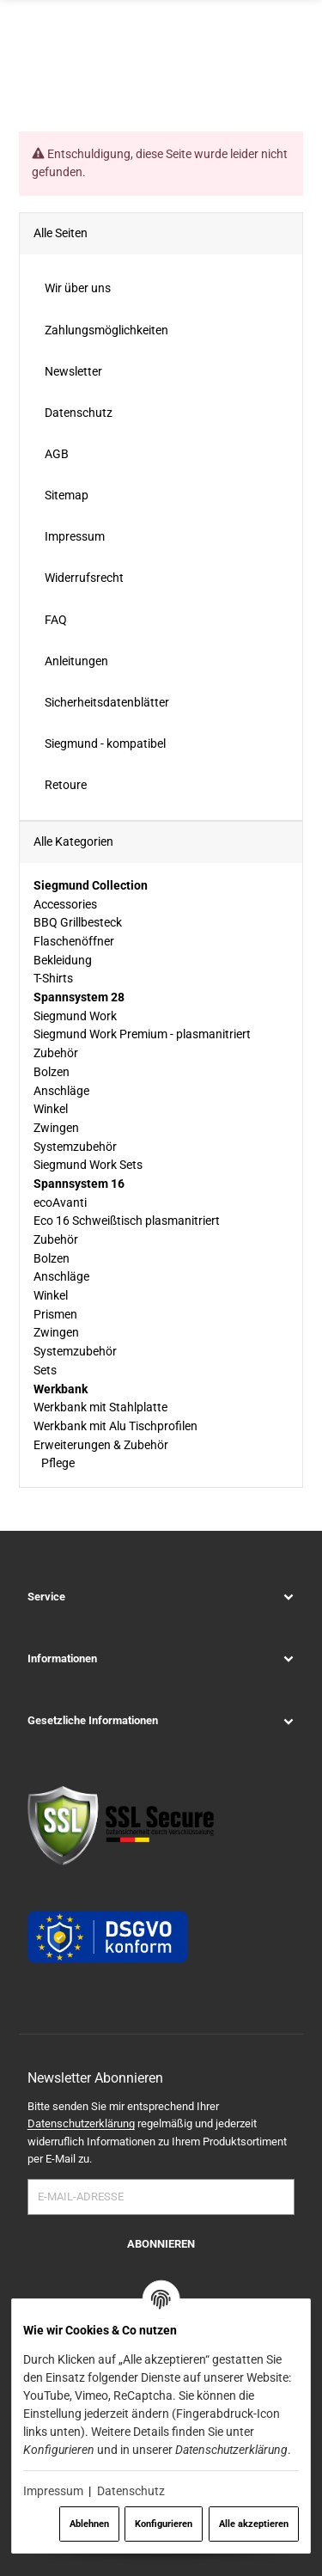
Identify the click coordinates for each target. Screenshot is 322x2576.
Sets (45, 1369)
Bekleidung (62, 959)
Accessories (65, 903)
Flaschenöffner (73, 941)
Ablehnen (89, 2524)
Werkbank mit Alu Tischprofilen (115, 1426)
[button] (161, 1596)
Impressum (53, 2491)
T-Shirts (53, 978)
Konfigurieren (163, 2524)
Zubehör (55, 1053)
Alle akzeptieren (254, 2524)
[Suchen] (260, 64)
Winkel (50, 1109)
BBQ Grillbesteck (77, 922)
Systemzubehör (75, 1146)
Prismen (55, 1313)
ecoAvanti (60, 1201)
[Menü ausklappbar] (293, 64)
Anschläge (61, 1090)
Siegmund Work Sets (88, 1165)
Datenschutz (131, 2491)
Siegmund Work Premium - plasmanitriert (142, 1034)
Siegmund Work (75, 1015)
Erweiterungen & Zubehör (100, 1444)
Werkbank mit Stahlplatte (100, 1407)
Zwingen (56, 1128)
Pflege (57, 1463)
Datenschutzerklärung (81, 2123)
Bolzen (51, 1071)
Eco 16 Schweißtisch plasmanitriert (126, 1220)
